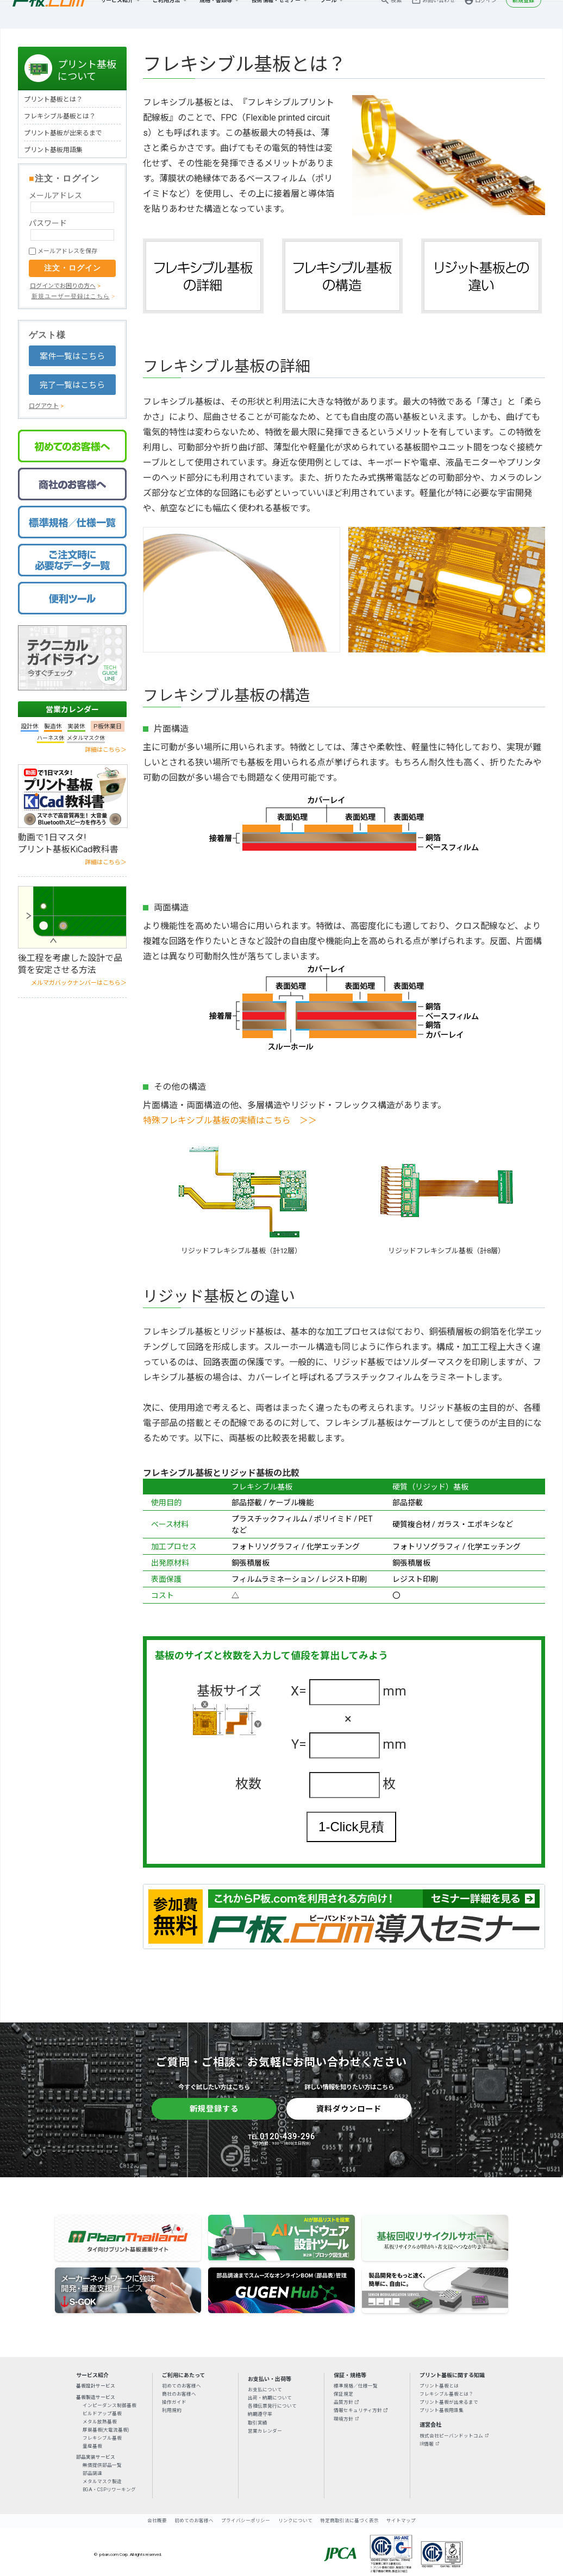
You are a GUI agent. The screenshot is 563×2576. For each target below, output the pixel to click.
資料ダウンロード (348, 2108)
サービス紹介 (117, 14)
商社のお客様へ (179, 2394)
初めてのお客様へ (181, 2386)
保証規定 (343, 2394)
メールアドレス (55, 195)
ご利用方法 (166, 14)
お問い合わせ (438, 14)
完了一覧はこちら (72, 385)
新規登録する (214, 2108)
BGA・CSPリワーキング (109, 2489)
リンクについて (295, 2520)
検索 (396, 14)
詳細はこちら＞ (106, 749)
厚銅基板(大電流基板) (106, 2430)
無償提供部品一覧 (102, 2465)
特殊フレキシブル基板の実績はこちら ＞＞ (230, 1120)
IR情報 (427, 2444)
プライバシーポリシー (245, 2520)
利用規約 (172, 2410)
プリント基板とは (439, 2386)
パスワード (48, 223)
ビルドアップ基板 (102, 2413)
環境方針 (343, 2419)
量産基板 (92, 2446)
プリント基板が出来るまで (63, 133)
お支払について (265, 2389)
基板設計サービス (95, 2386)
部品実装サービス (95, 2457)
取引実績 (257, 2423)
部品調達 (92, 2473)
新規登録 (523, 14)
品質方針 (343, 2402)
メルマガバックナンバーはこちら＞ (79, 983)
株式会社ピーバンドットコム (451, 2436)
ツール (328, 14)
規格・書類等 (215, 14)
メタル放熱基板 (100, 2421)
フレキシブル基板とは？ (60, 116)
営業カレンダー (72, 709)
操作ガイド (174, 2402)
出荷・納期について (270, 2398)
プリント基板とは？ (53, 99)
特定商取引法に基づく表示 (349, 2520)
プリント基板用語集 (53, 150)
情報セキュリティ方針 (358, 2410)
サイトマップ (401, 2520)
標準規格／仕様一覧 (356, 2386)
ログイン (486, 14)
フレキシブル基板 (102, 2438)
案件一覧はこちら (72, 356)
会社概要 (157, 2520)
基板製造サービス (95, 2397)
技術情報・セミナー (276, 14)
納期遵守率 (260, 2414)
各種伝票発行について (272, 2406)
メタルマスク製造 (102, 2481)
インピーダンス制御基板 (109, 2405)
